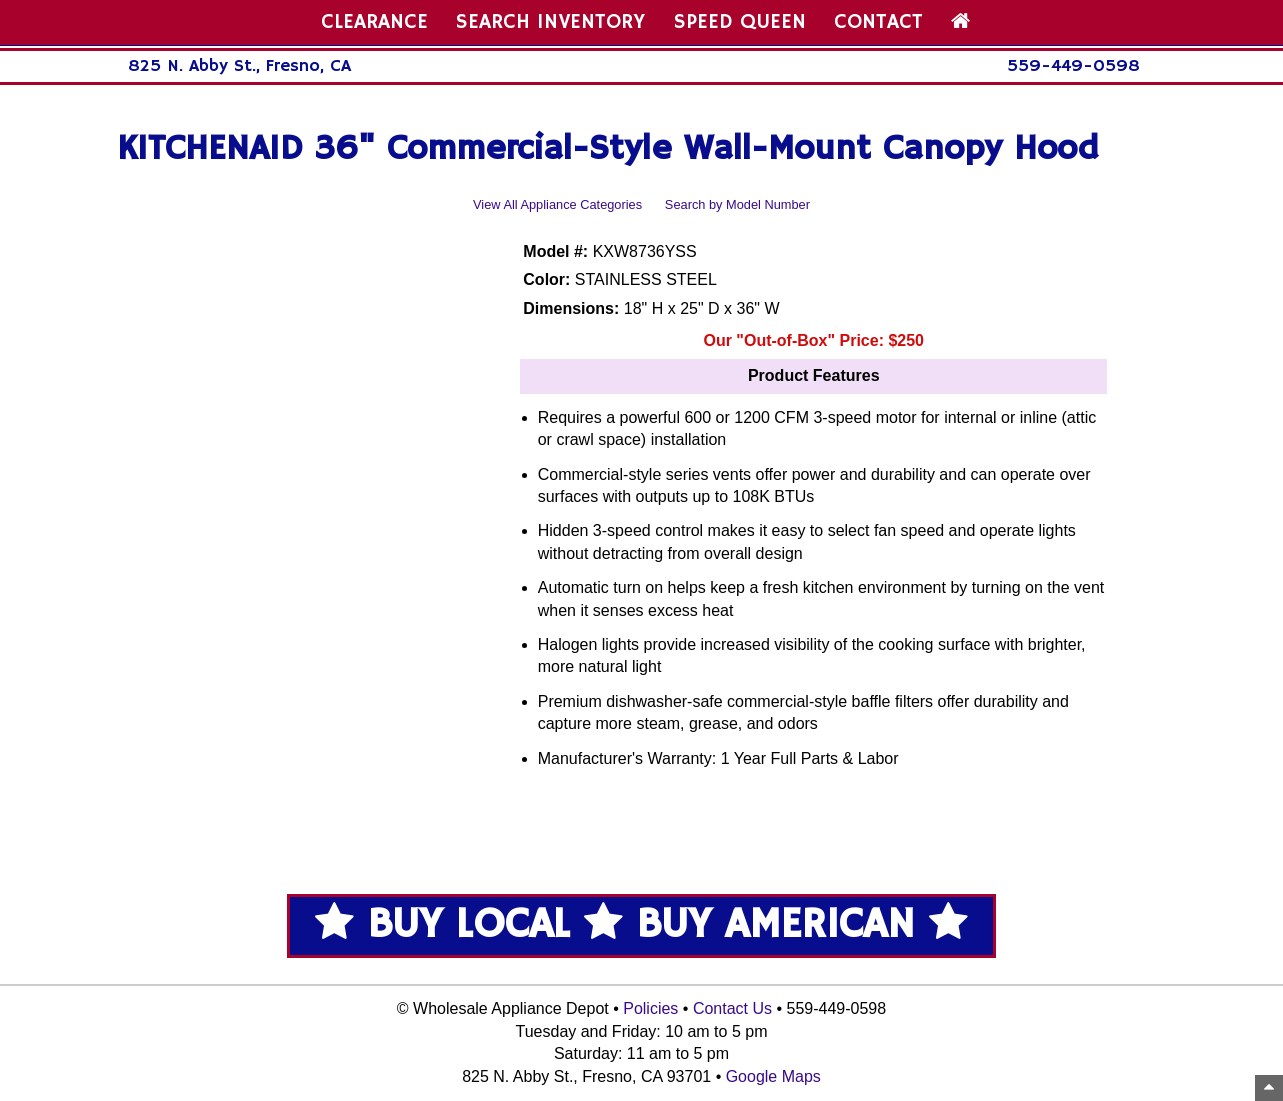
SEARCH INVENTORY (550, 22)
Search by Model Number (737, 204)
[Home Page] (960, 22)
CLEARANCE (374, 22)
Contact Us (732, 1008)
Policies (650, 1008)
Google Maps (773, 1076)
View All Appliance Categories (557, 204)
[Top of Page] (1269, 1088)
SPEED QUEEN (740, 22)
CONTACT (878, 22)
